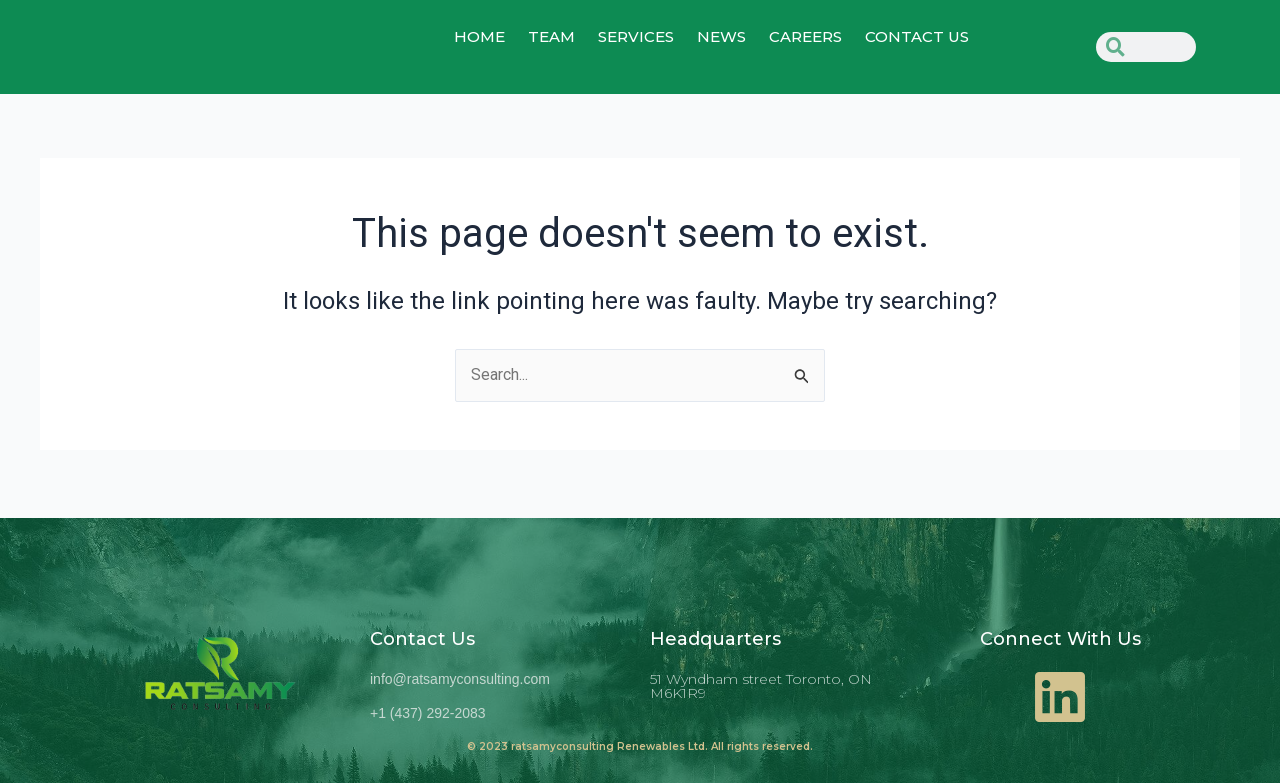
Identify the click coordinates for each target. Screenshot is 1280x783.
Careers (805, 38)
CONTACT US (917, 38)
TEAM (551, 38)
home (479, 38)
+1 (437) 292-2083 (428, 713)
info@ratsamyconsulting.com (460, 679)
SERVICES (636, 38)
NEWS (721, 38)
